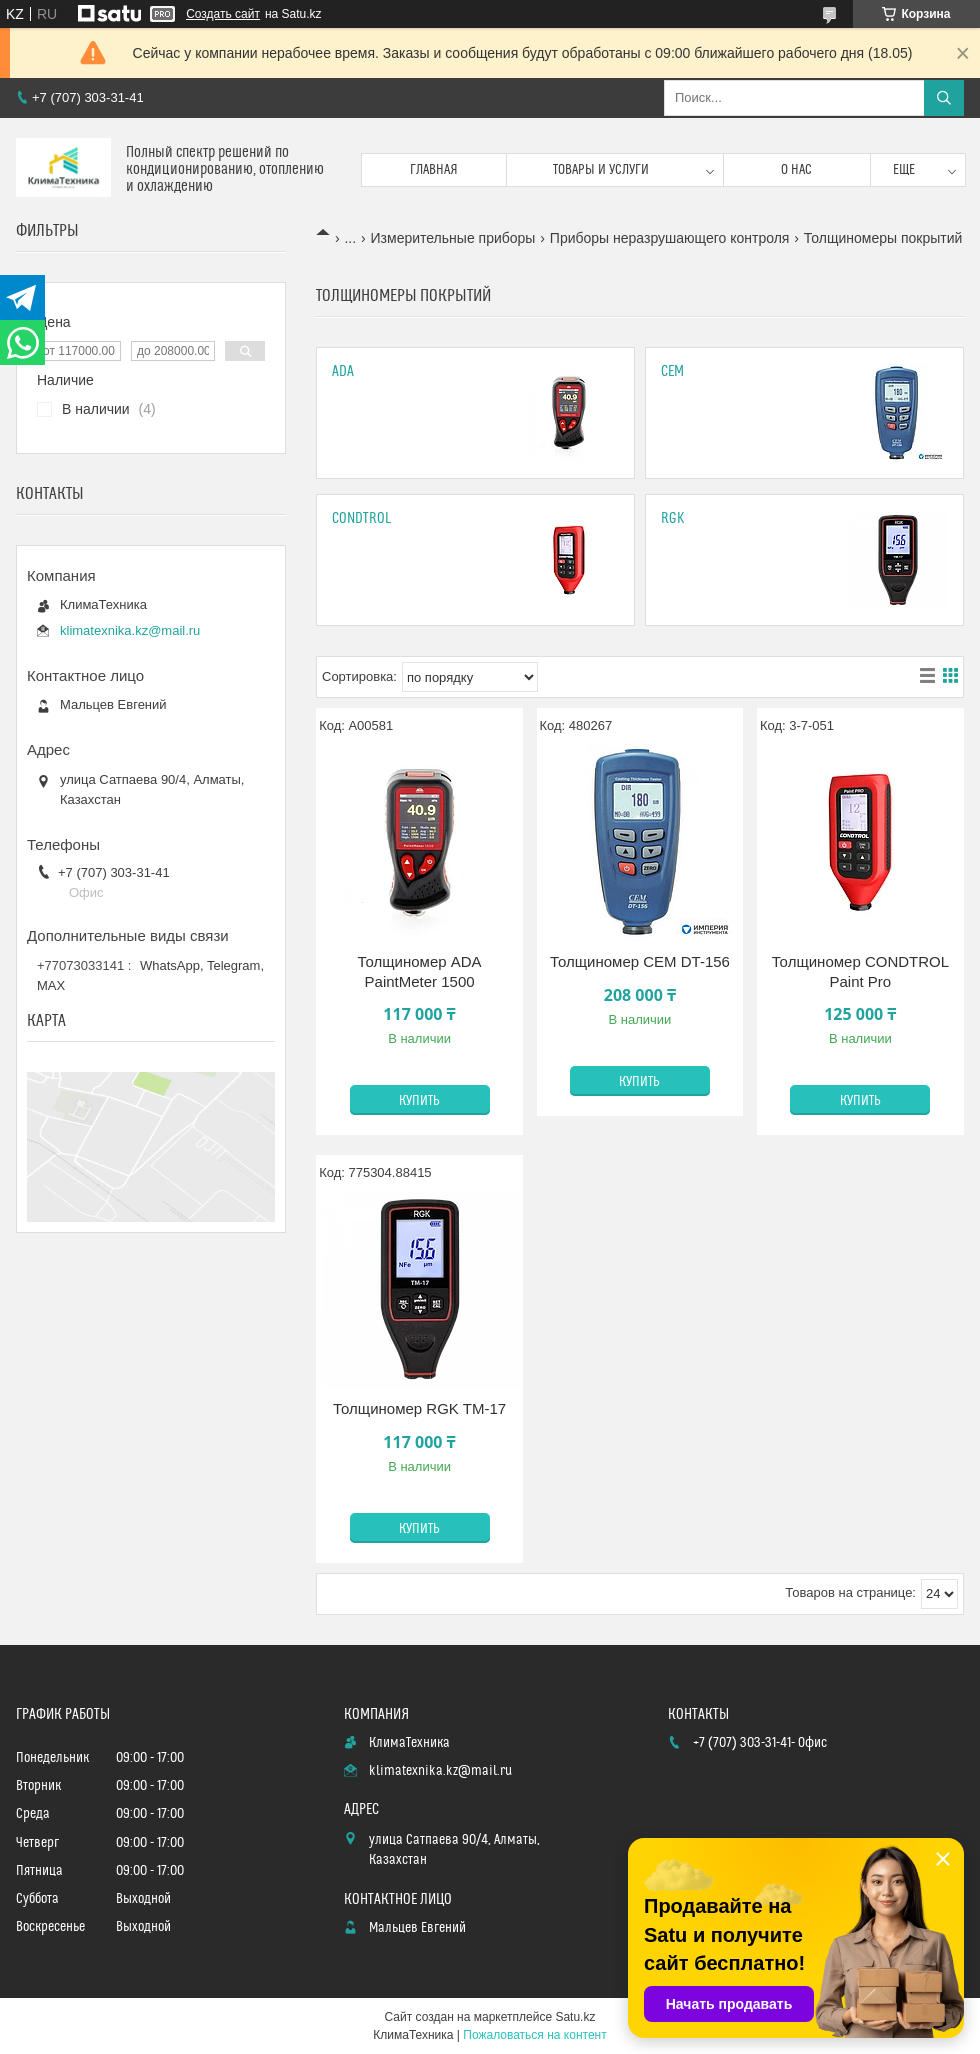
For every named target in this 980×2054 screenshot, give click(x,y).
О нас (796, 170)
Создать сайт (223, 14)
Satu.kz (575, 2017)
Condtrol (361, 518)
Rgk (673, 518)
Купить (419, 1101)
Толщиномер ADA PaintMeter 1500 (420, 971)
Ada (343, 371)
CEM (672, 371)
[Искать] (944, 98)
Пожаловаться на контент (534, 2035)
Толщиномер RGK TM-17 (419, 1408)
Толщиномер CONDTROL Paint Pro (860, 971)
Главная (434, 170)
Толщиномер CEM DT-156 (640, 961)
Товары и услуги (601, 170)
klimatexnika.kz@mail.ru (130, 630)
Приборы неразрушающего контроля (670, 238)
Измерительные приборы (453, 238)
